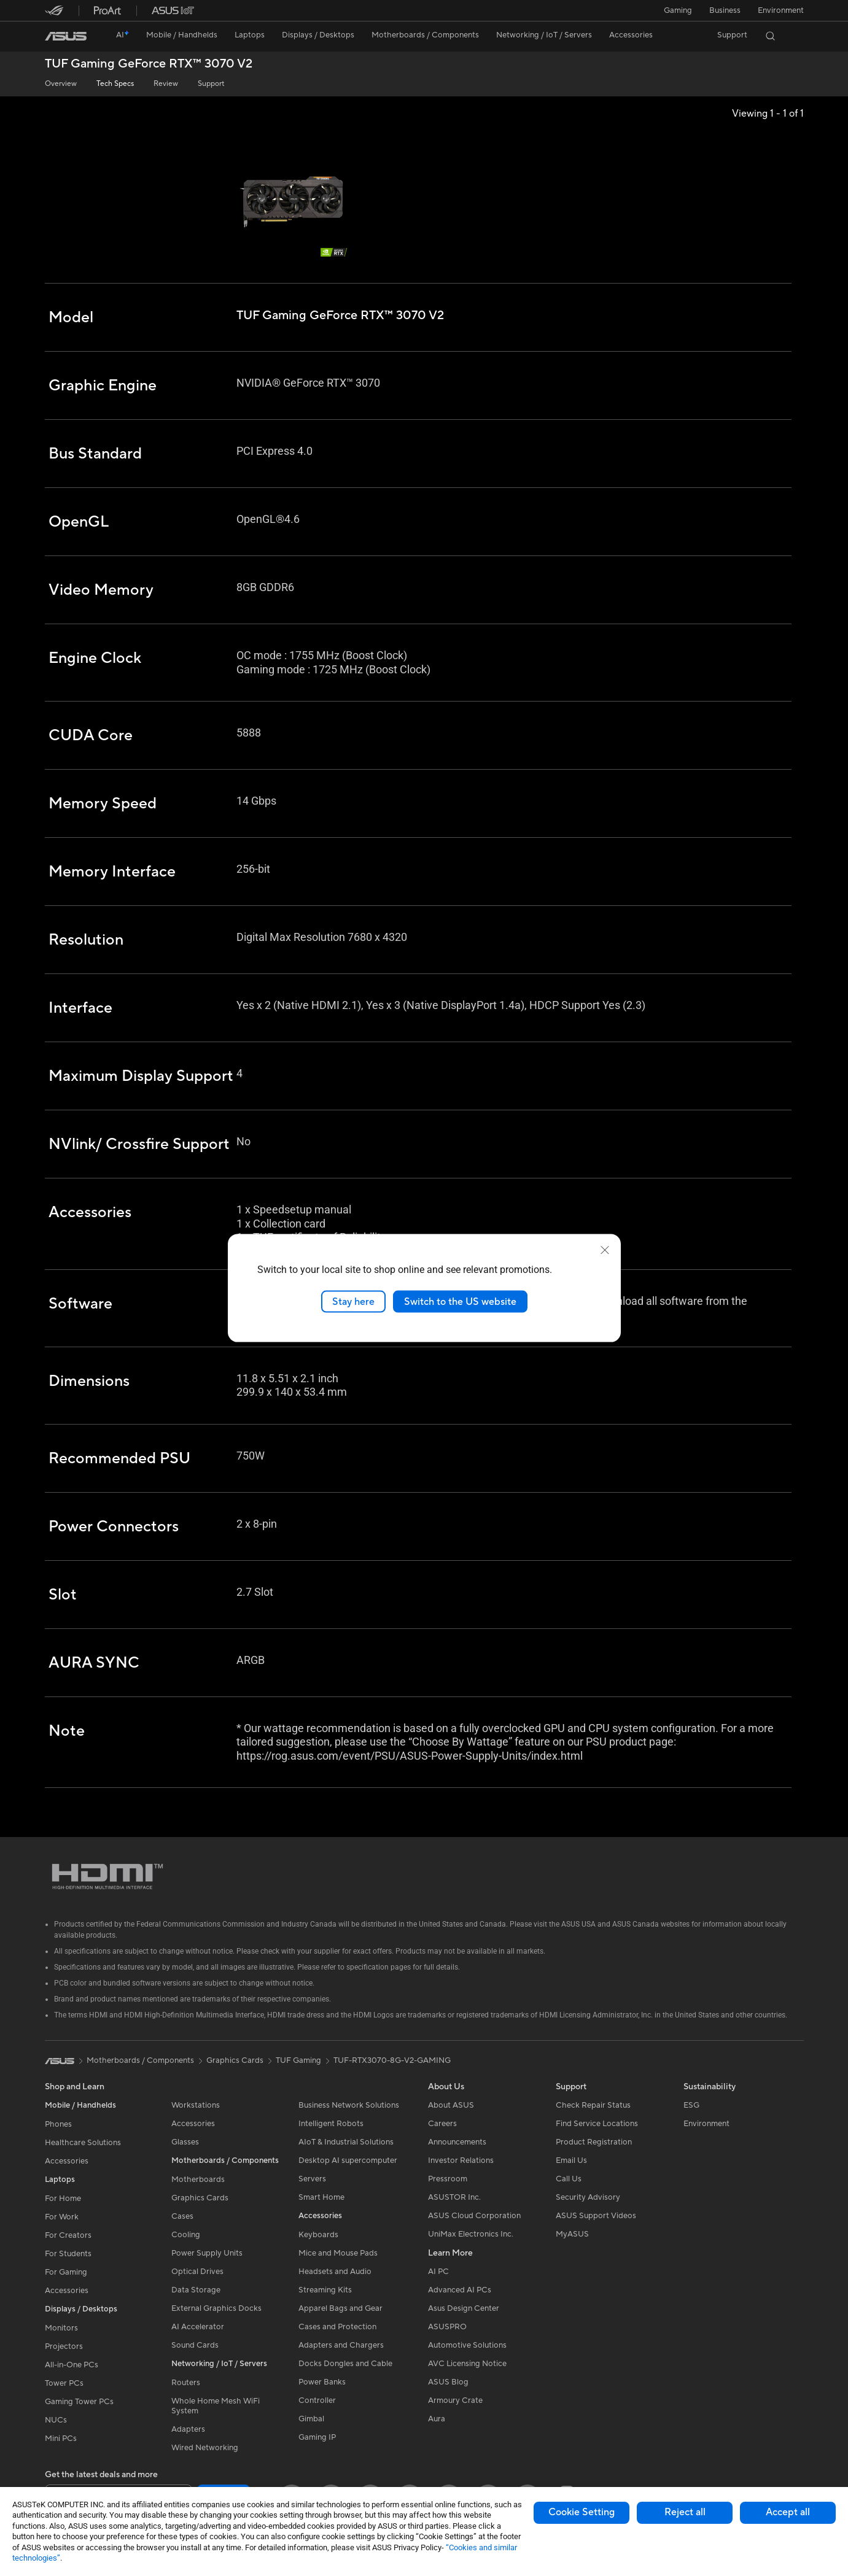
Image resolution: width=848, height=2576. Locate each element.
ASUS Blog (448, 2382)
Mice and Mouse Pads (338, 2253)
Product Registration (594, 2142)
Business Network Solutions (348, 2105)
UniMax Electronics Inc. (470, 2234)
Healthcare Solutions (83, 2143)
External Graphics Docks (216, 2308)
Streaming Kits (325, 2290)
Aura (436, 2419)
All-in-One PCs (71, 2365)
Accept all (788, 2512)
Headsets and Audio (334, 2271)
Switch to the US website (460, 1301)
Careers (442, 2124)
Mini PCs (61, 2438)
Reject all (685, 2512)
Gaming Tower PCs (79, 2402)
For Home (63, 2198)
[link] (66, 36)
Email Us (571, 2160)
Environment (781, 10)
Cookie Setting (581, 2512)
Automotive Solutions (467, 2345)
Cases (182, 2216)
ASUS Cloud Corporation (474, 2216)
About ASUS (451, 2105)
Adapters (188, 2429)
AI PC (438, 2271)
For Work (62, 2217)
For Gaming (66, 2272)
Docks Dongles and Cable (345, 2364)
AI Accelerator (197, 2327)
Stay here (353, 1301)
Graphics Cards (199, 2198)
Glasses (185, 2142)
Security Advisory (588, 2197)
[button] (678, 10)
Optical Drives (197, 2271)
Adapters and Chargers (341, 2345)
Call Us (569, 2179)
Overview (61, 83)
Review (166, 83)
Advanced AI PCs (459, 2290)
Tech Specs (115, 83)
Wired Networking (204, 2448)
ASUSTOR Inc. (454, 2197)
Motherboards (198, 2179)
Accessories (66, 2161)
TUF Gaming (298, 2060)
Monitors (61, 2328)
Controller (317, 2400)
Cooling (185, 2235)
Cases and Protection (337, 2327)
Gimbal (311, 2419)
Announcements (457, 2142)
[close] (605, 1250)
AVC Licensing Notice (467, 2364)
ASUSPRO (447, 2327)
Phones (58, 2124)
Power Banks (322, 2382)
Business (725, 10)
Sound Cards (195, 2345)
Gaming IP (317, 2437)
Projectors (64, 2346)
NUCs (56, 2420)
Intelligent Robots (331, 2124)
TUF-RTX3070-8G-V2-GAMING (392, 2060)
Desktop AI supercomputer (347, 2160)
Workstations (195, 2105)
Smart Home (321, 2197)
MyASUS (572, 2234)
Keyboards (318, 2235)
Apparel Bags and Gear (340, 2308)
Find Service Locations (597, 2124)
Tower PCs (64, 2383)
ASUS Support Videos (596, 2216)
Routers (185, 2383)
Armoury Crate (455, 2400)
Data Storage (195, 2290)
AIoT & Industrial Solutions (346, 2142)
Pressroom (447, 2179)
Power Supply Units (207, 2253)
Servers (312, 2179)
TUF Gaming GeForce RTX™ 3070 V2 (148, 64)
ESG (691, 2105)
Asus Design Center (463, 2308)
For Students (68, 2254)
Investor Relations (461, 2160)
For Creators (68, 2235)
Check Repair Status (593, 2105)
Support (211, 83)
